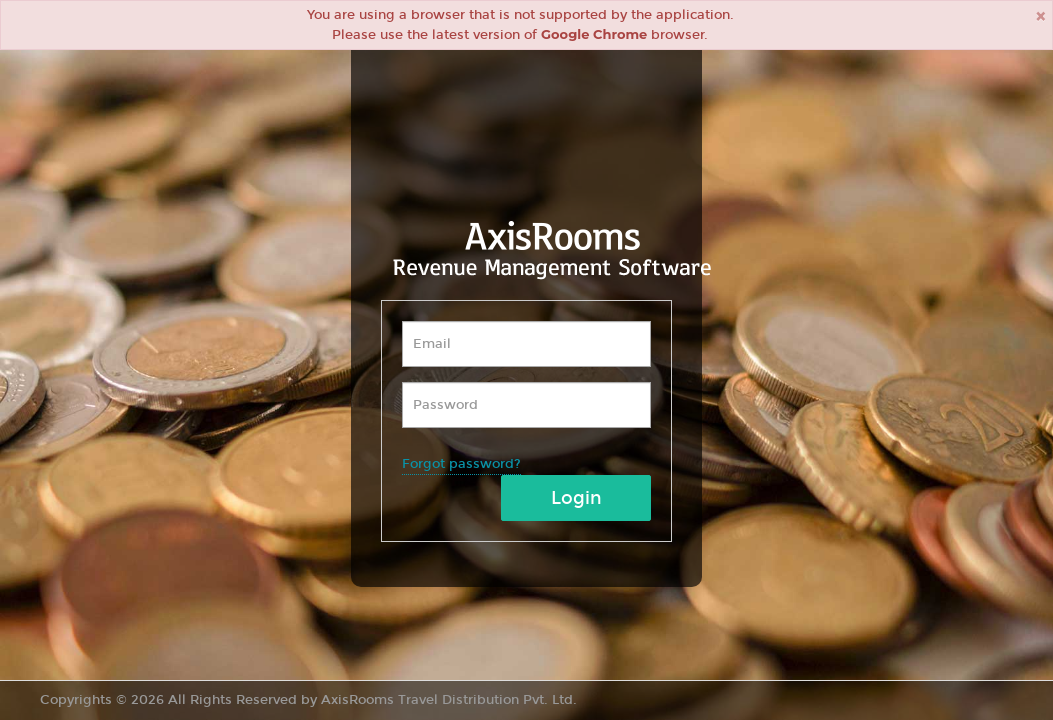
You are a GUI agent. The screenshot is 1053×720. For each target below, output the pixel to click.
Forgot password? (461, 464)
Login (576, 498)
